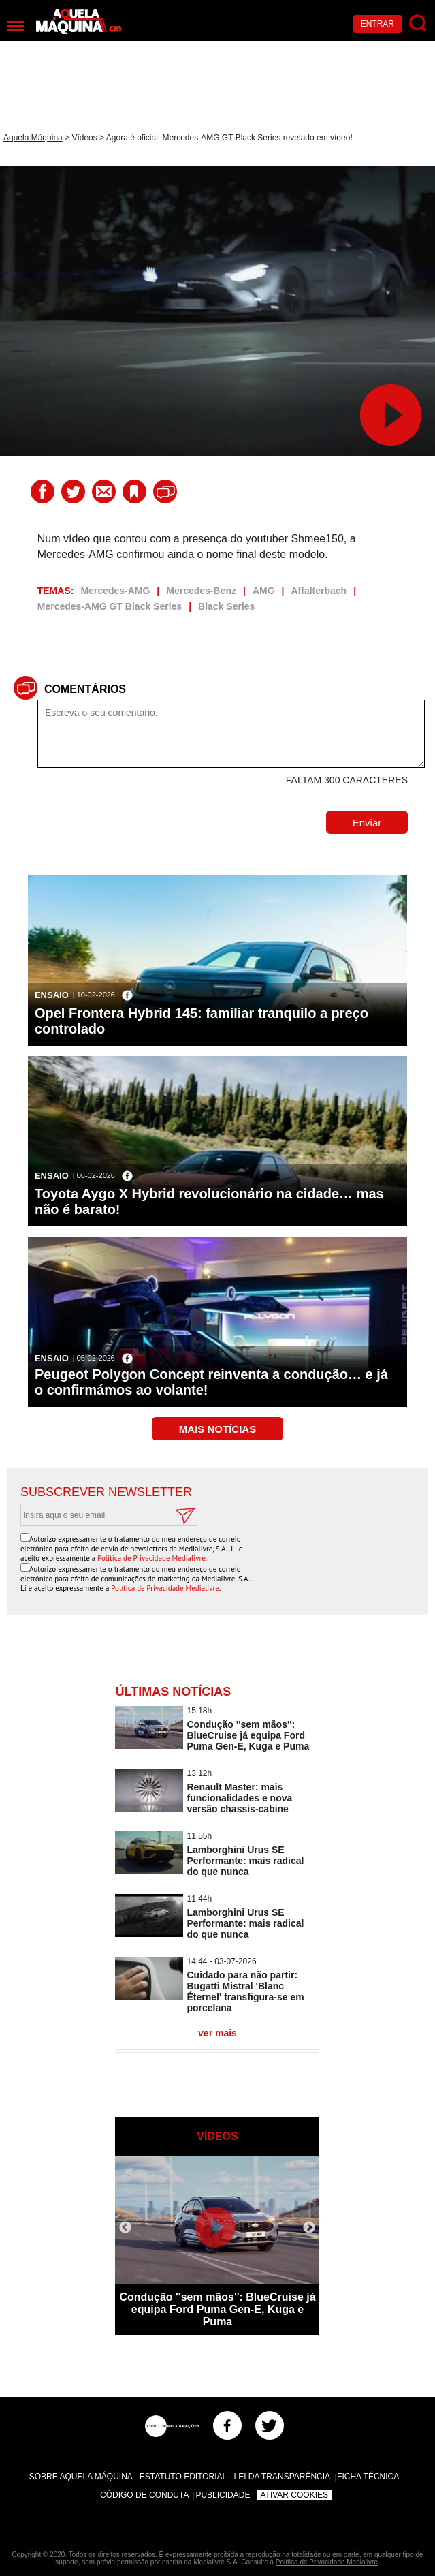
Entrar (377, 24)
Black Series (226, 606)
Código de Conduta (144, 2495)
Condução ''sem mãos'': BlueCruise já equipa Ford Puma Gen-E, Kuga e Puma (248, 1735)
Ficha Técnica (368, 2476)
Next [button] (309, 2228)
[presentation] (311, 1559)
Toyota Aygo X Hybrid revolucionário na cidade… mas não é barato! (209, 1201)
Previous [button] (125, 2228)
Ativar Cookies (294, 2495)
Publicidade (222, 2495)
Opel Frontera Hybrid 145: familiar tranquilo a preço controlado (201, 1021)
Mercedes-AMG (115, 590)
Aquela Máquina (33, 137)
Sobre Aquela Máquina (81, 2476)
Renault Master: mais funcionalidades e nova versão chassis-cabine (239, 1798)
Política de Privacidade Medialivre (151, 1558)
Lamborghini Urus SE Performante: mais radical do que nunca (245, 1860)
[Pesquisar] (418, 23)
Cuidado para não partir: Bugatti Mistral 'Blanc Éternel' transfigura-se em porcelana (245, 1991)
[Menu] (15, 26)
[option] (217, 2245)
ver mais (217, 2033)
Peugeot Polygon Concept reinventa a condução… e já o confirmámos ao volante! (211, 1382)
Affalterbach (319, 590)
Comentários (85, 689)
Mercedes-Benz (201, 590)
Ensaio (52, 995)
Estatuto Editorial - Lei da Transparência (235, 2476)
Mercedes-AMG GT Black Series (109, 606)
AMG (264, 590)
